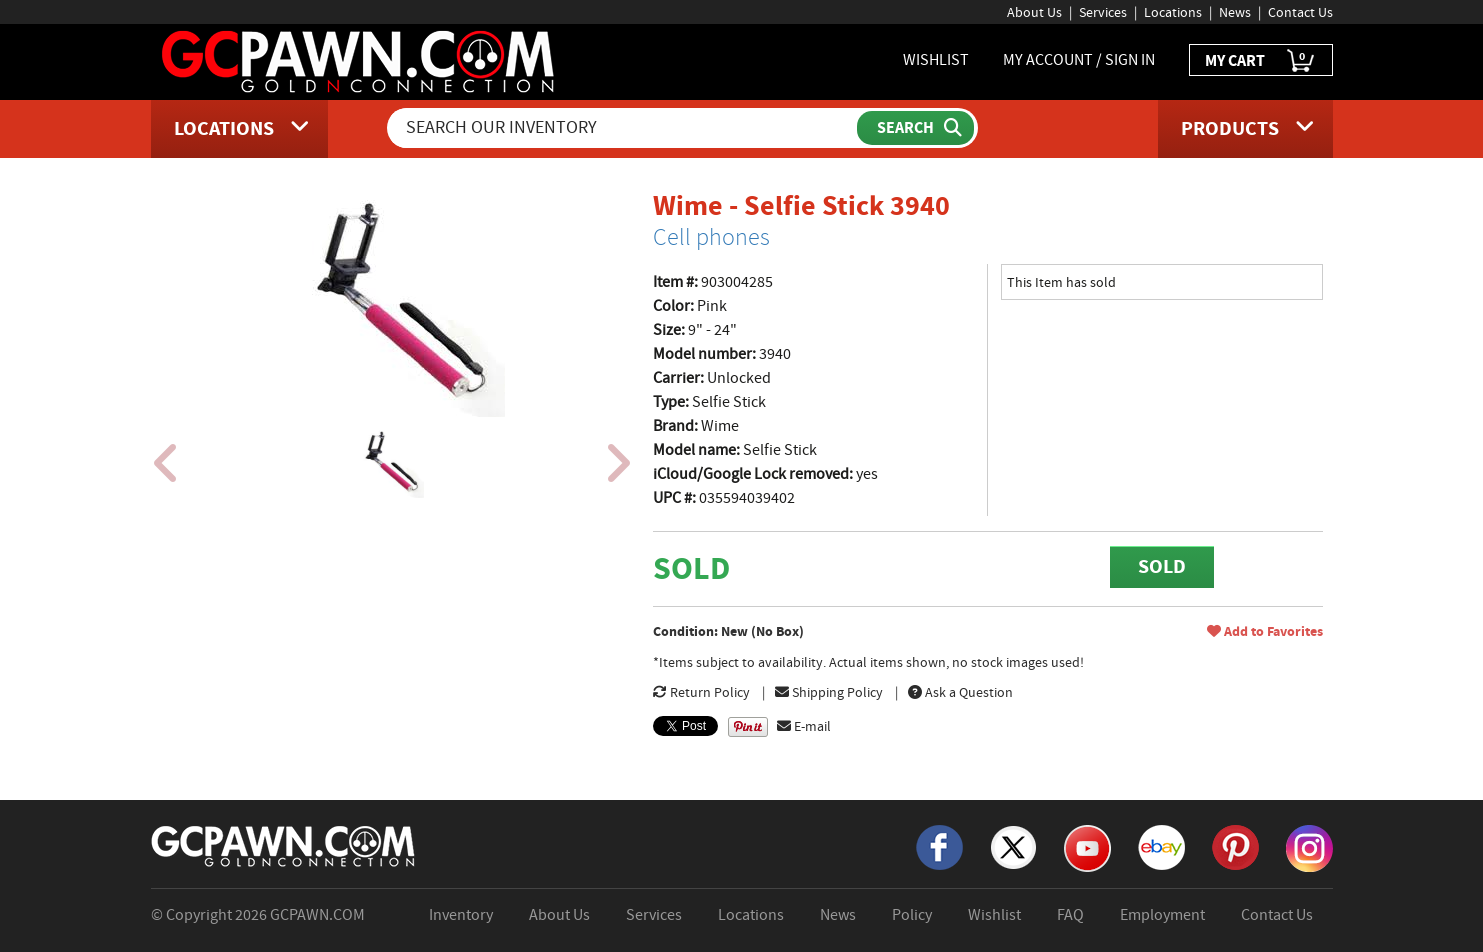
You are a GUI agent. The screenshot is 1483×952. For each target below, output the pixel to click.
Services (1103, 12)
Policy (912, 915)
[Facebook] (939, 846)
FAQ (1070, 915)
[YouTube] (1087, 847)
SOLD (1162, 566)
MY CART (1261, 61)
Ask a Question (960, 692)
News (1235, 12)
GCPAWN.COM (317, 915)
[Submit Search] (915, 128)
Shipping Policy (829, 692)
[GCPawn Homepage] (359, 60)
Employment (1162, 915)
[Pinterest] (1235, 846)
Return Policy (701, 692)
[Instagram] (1309, 847)
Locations (1173, 12)
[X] (1013, 846)
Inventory (461, 915)
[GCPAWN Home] (284, 845)
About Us (1034, 12)
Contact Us (1300, 12)
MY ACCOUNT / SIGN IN (1079, 60)
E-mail (804, 726)
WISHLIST (936, 60)
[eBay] (1161, 846)
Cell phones (711, 237)
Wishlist (994, 915)
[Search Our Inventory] (624, 128)
